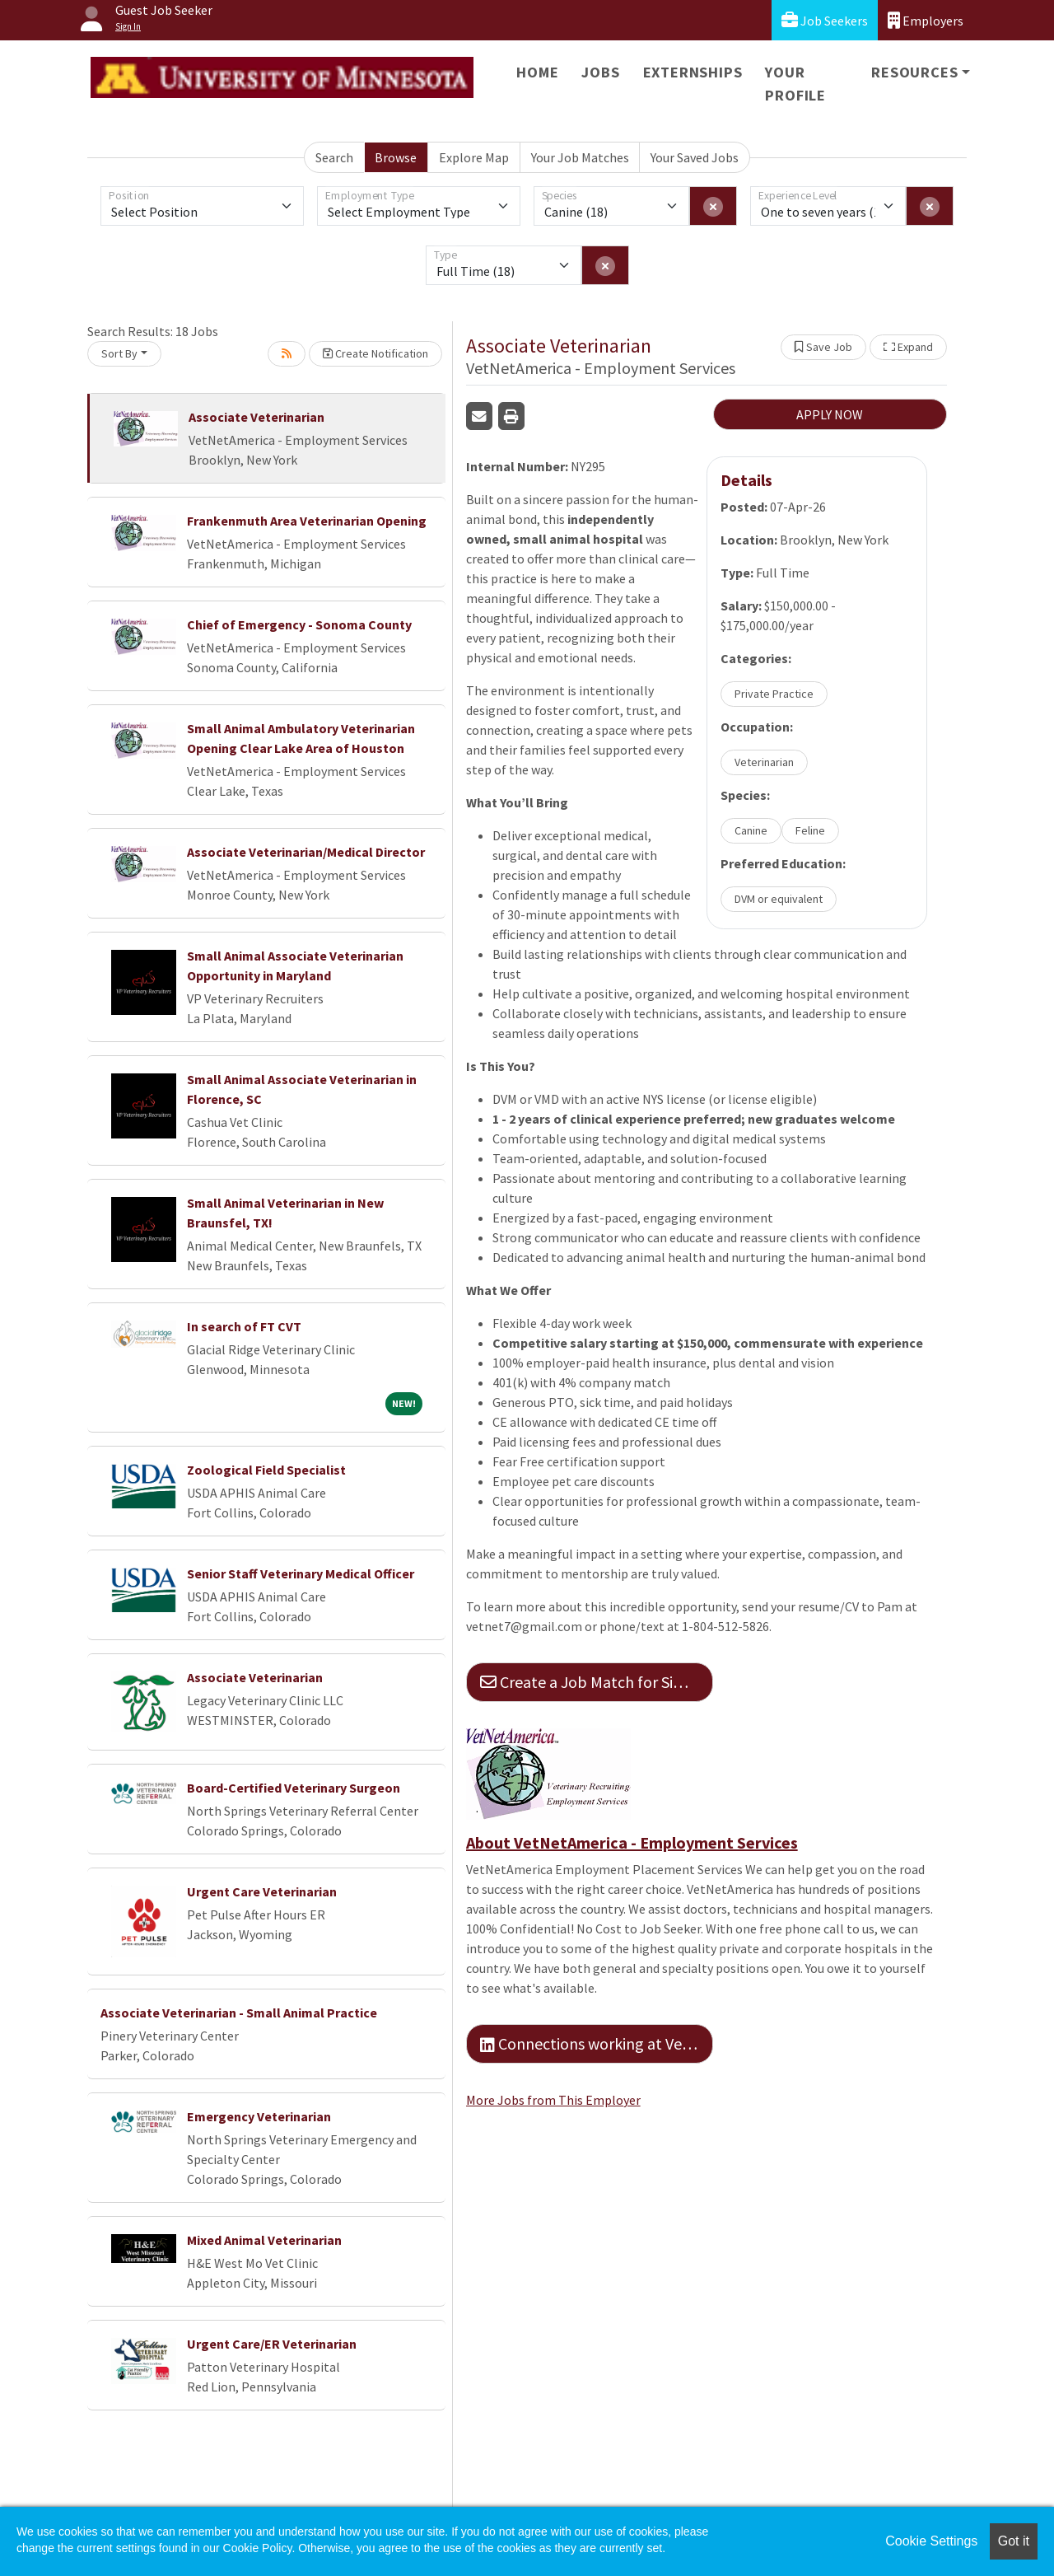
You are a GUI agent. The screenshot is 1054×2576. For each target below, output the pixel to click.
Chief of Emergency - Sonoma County (299, 624)
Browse (396, 157)
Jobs (600, 72)
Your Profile (795, 84)
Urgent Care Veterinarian (262, 1891)
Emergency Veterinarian (259, 2116)
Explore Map (474, 157)
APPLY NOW (829, 414)
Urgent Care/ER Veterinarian (272, 2343)
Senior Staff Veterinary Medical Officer (300, 1573)
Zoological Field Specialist (266, 1469)
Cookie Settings (931, 2541)
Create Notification (375, 353)
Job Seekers (824, 20)
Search (334, 157)
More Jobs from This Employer (553, 2100)
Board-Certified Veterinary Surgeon (293, 1787)
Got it (1013, 2541)
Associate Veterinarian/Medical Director (306, 852)
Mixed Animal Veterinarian (264, 2240)
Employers (925, 20)
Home (537, 72)
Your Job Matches (580, 157)
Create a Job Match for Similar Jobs (596, 1681)
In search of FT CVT (244, 1326)
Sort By (119, 353)
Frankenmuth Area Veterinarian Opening (307, 520)
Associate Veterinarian (256, 417)
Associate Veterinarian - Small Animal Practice (238, 2012)
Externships (693, 72)
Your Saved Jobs (695, 157)
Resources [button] (914, 72)
